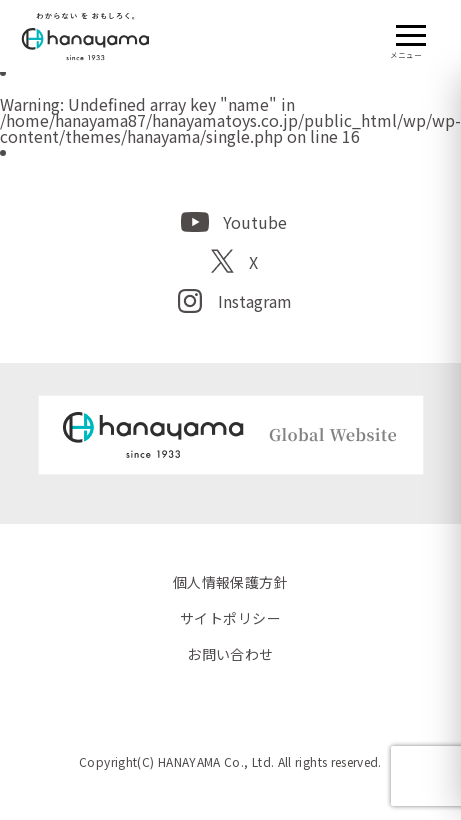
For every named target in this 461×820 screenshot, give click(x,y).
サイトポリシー (230, 618)
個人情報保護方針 (230, 582)
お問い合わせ (230, 654)
